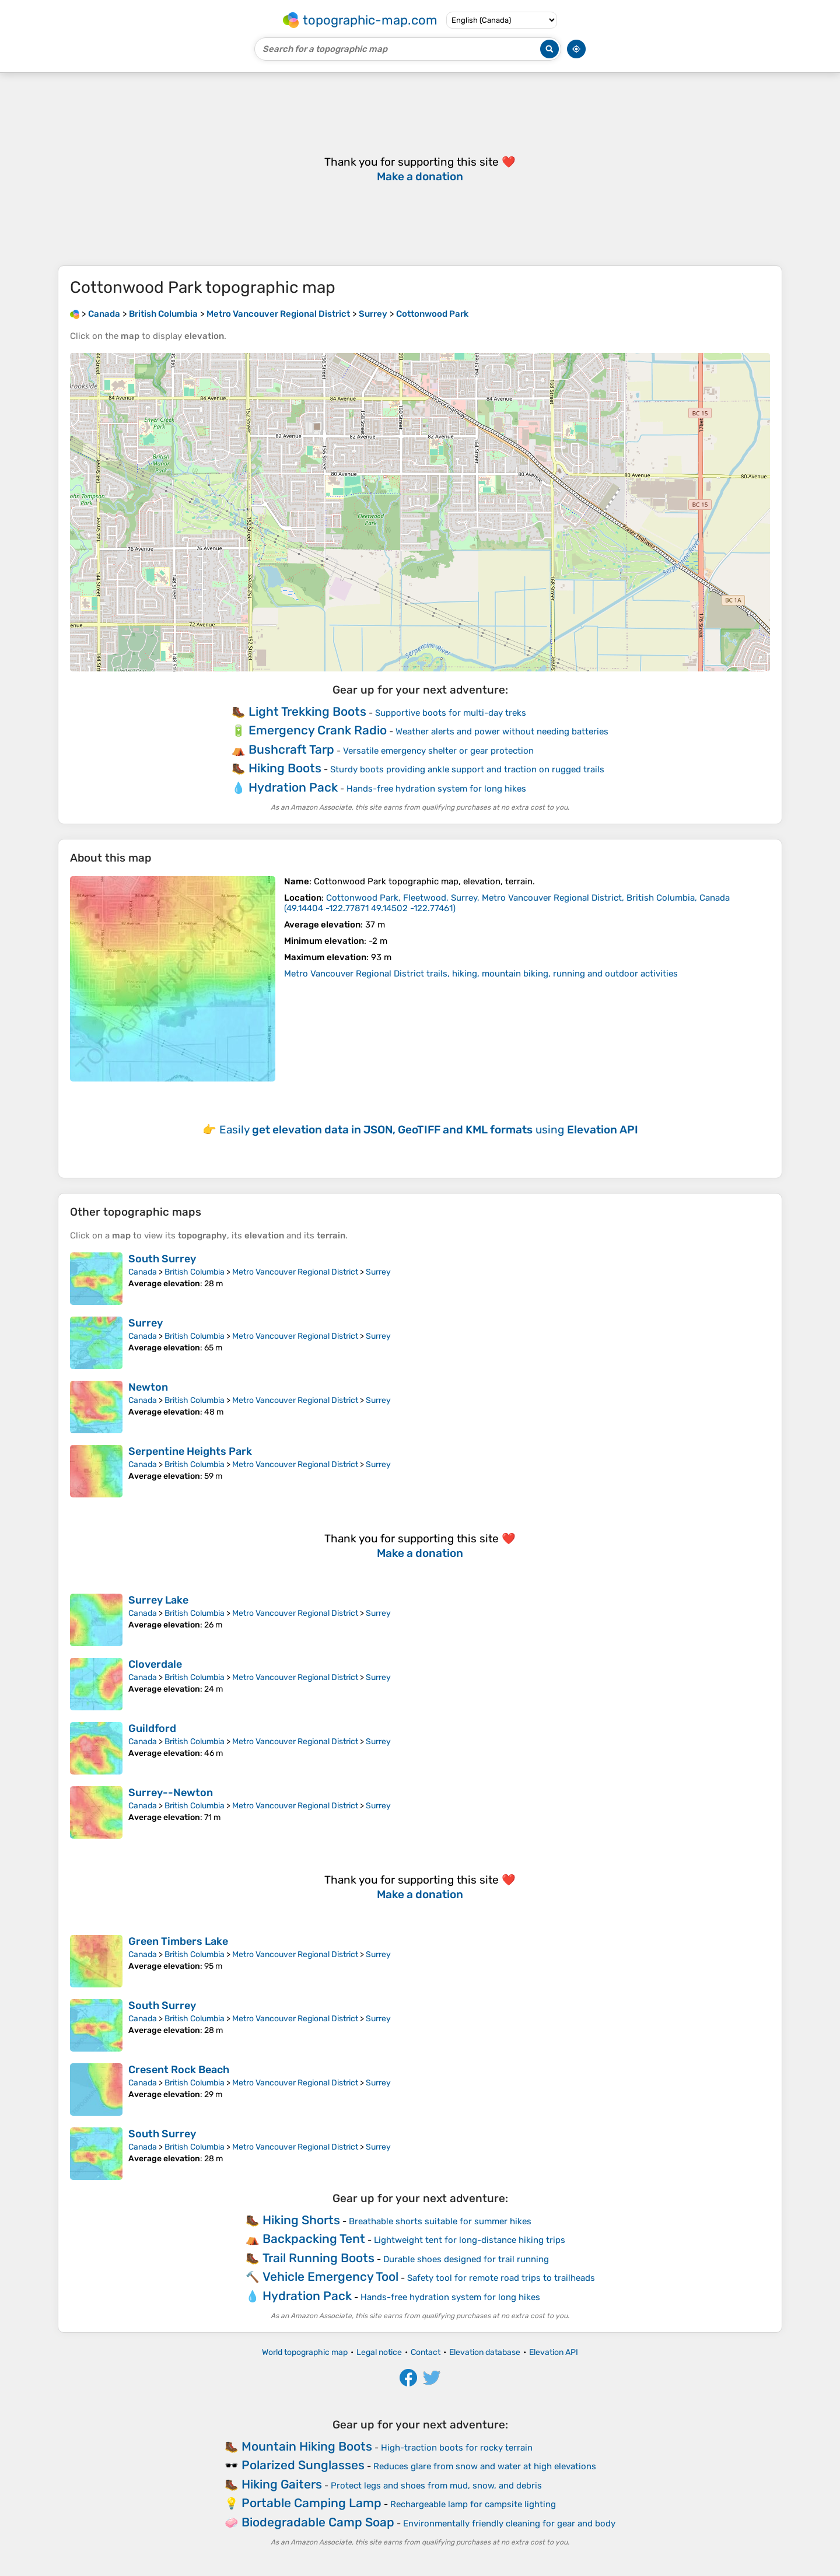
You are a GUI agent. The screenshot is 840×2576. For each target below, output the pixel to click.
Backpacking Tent (313, 2238)
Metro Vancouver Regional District (295, 1272)
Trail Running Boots (318, 2257)
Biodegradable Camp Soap (318, 2522)
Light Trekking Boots (307, 711)
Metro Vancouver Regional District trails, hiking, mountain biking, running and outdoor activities (481, 973)
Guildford (152, 1728)
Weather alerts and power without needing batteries (502, 731)
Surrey (378, 1272)
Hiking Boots (285, 768)
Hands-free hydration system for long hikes (436, 788)
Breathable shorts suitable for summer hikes (440, 2221)
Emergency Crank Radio (318, 730)
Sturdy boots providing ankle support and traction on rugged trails (467, 769)
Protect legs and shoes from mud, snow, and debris (436, 2485)
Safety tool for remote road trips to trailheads (501, 2278)
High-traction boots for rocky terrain (457, 2447)
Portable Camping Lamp (312, 2503)
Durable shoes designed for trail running (466, 2259)
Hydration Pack (293, 787)
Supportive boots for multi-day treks (450, 713)
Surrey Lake (158, 1600)
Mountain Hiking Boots (307, 2446)
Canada (142, 1272)
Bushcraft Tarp (291, 749)
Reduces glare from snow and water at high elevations (484, 2466)
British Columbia (194, 1272)
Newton (148, 1387)
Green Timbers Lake (178, 1941)
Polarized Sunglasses (303, 2465)
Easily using (428, 1129)
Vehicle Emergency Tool (330, 2276)
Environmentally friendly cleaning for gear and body (509, 2523)
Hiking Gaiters (282, 2484)
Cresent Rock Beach (178, 2069)
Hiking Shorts (301, 2220)
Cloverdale (155, 1664)
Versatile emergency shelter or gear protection (438, 751)
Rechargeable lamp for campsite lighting (473, 2504)
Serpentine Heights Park (190, 1451)
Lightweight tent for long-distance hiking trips (469, 2240)
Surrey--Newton (170, 1792)
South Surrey (162, 1258)
